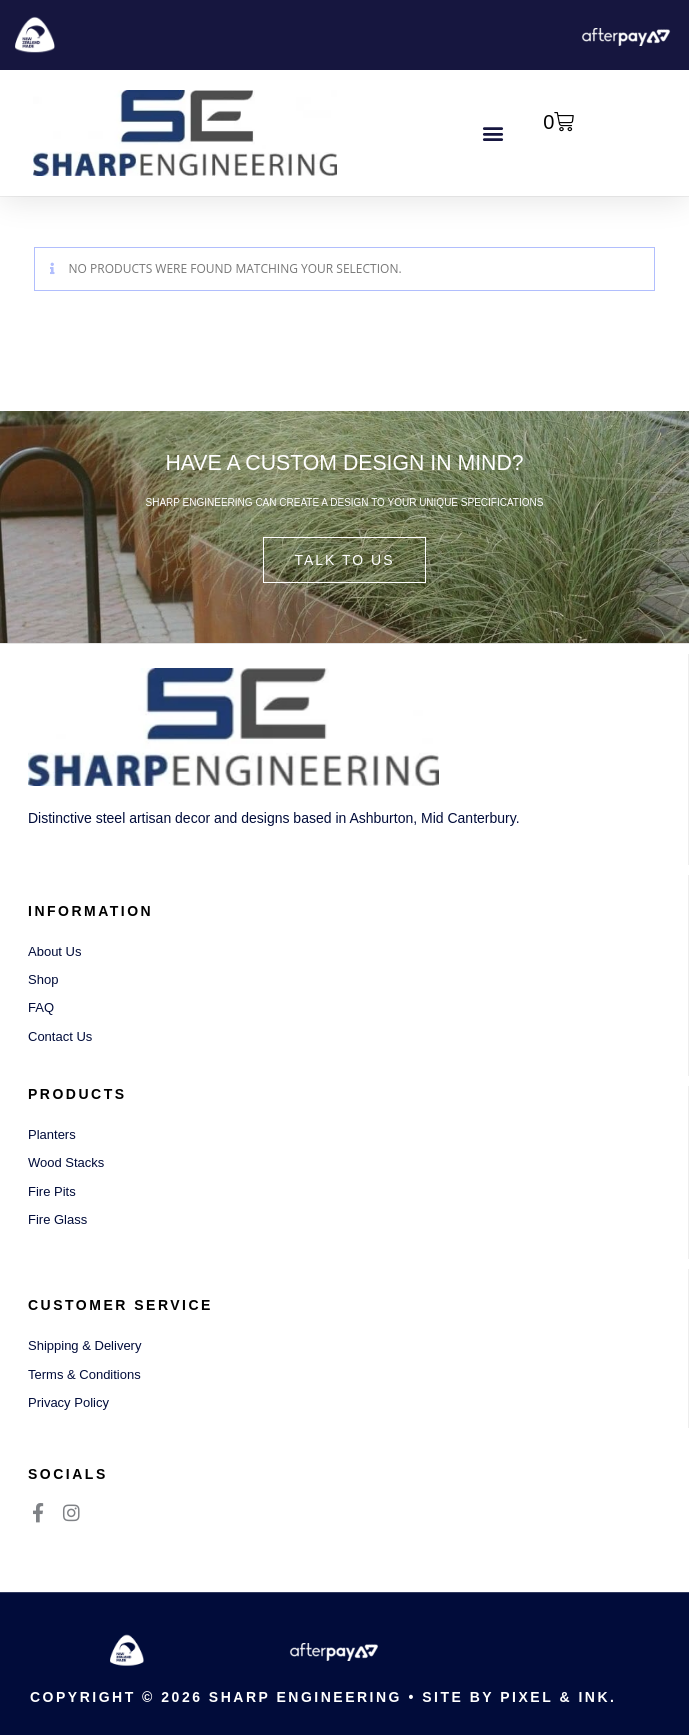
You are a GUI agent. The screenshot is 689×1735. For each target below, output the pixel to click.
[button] (492, 133)
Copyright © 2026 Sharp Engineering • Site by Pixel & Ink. (323, 1697)
